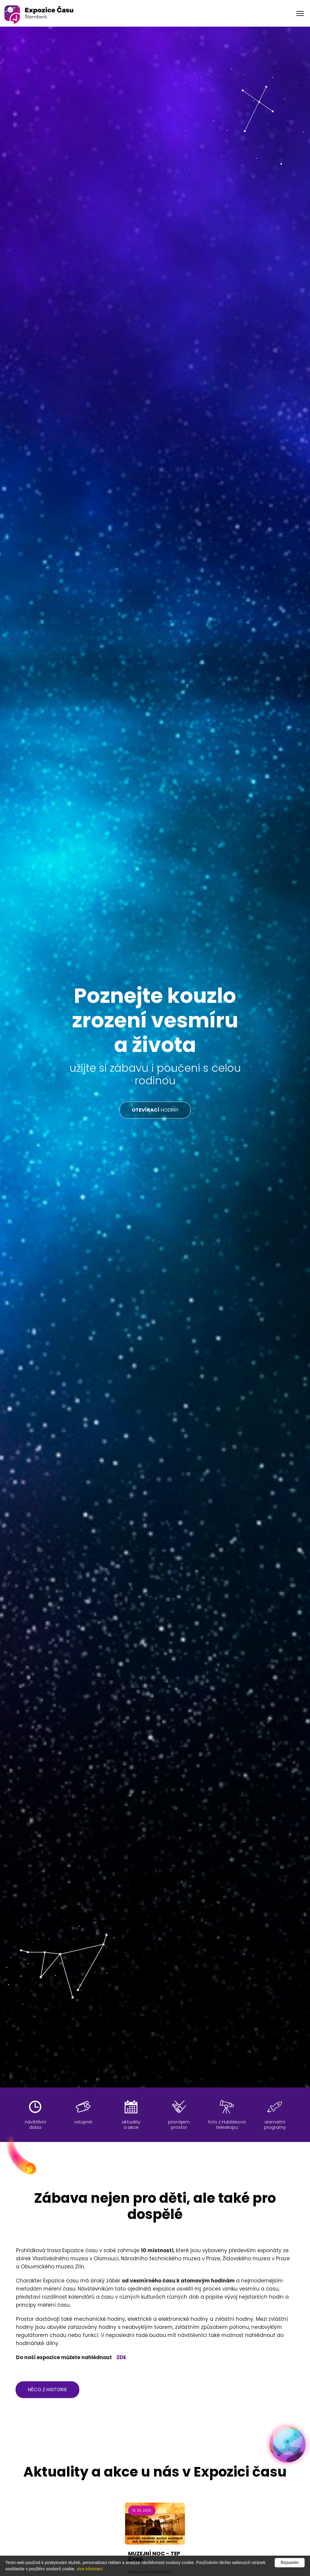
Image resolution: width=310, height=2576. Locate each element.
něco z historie (47, 2389)
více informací (90, 2568)
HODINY (155, 1109)
